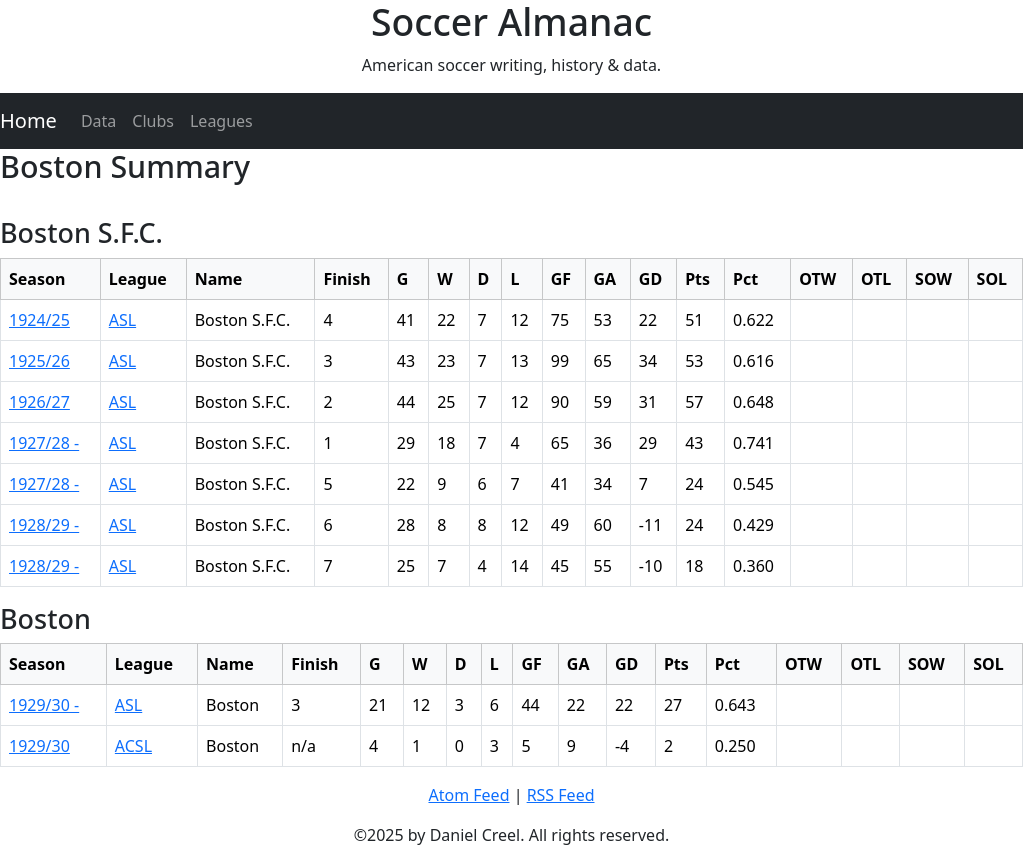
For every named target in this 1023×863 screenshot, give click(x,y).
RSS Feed (561, 795)
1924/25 (39, 320)
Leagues (221, 121)
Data (98, 121)
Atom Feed (468, 795)
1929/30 (39, 746)
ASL (122, 320)
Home (28, 120)
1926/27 (39, 402)
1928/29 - (44, 525)
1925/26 (39, 361)
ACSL (133, 746)
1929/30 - (44, 705)
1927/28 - (44, 443)
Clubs (153, 121)
